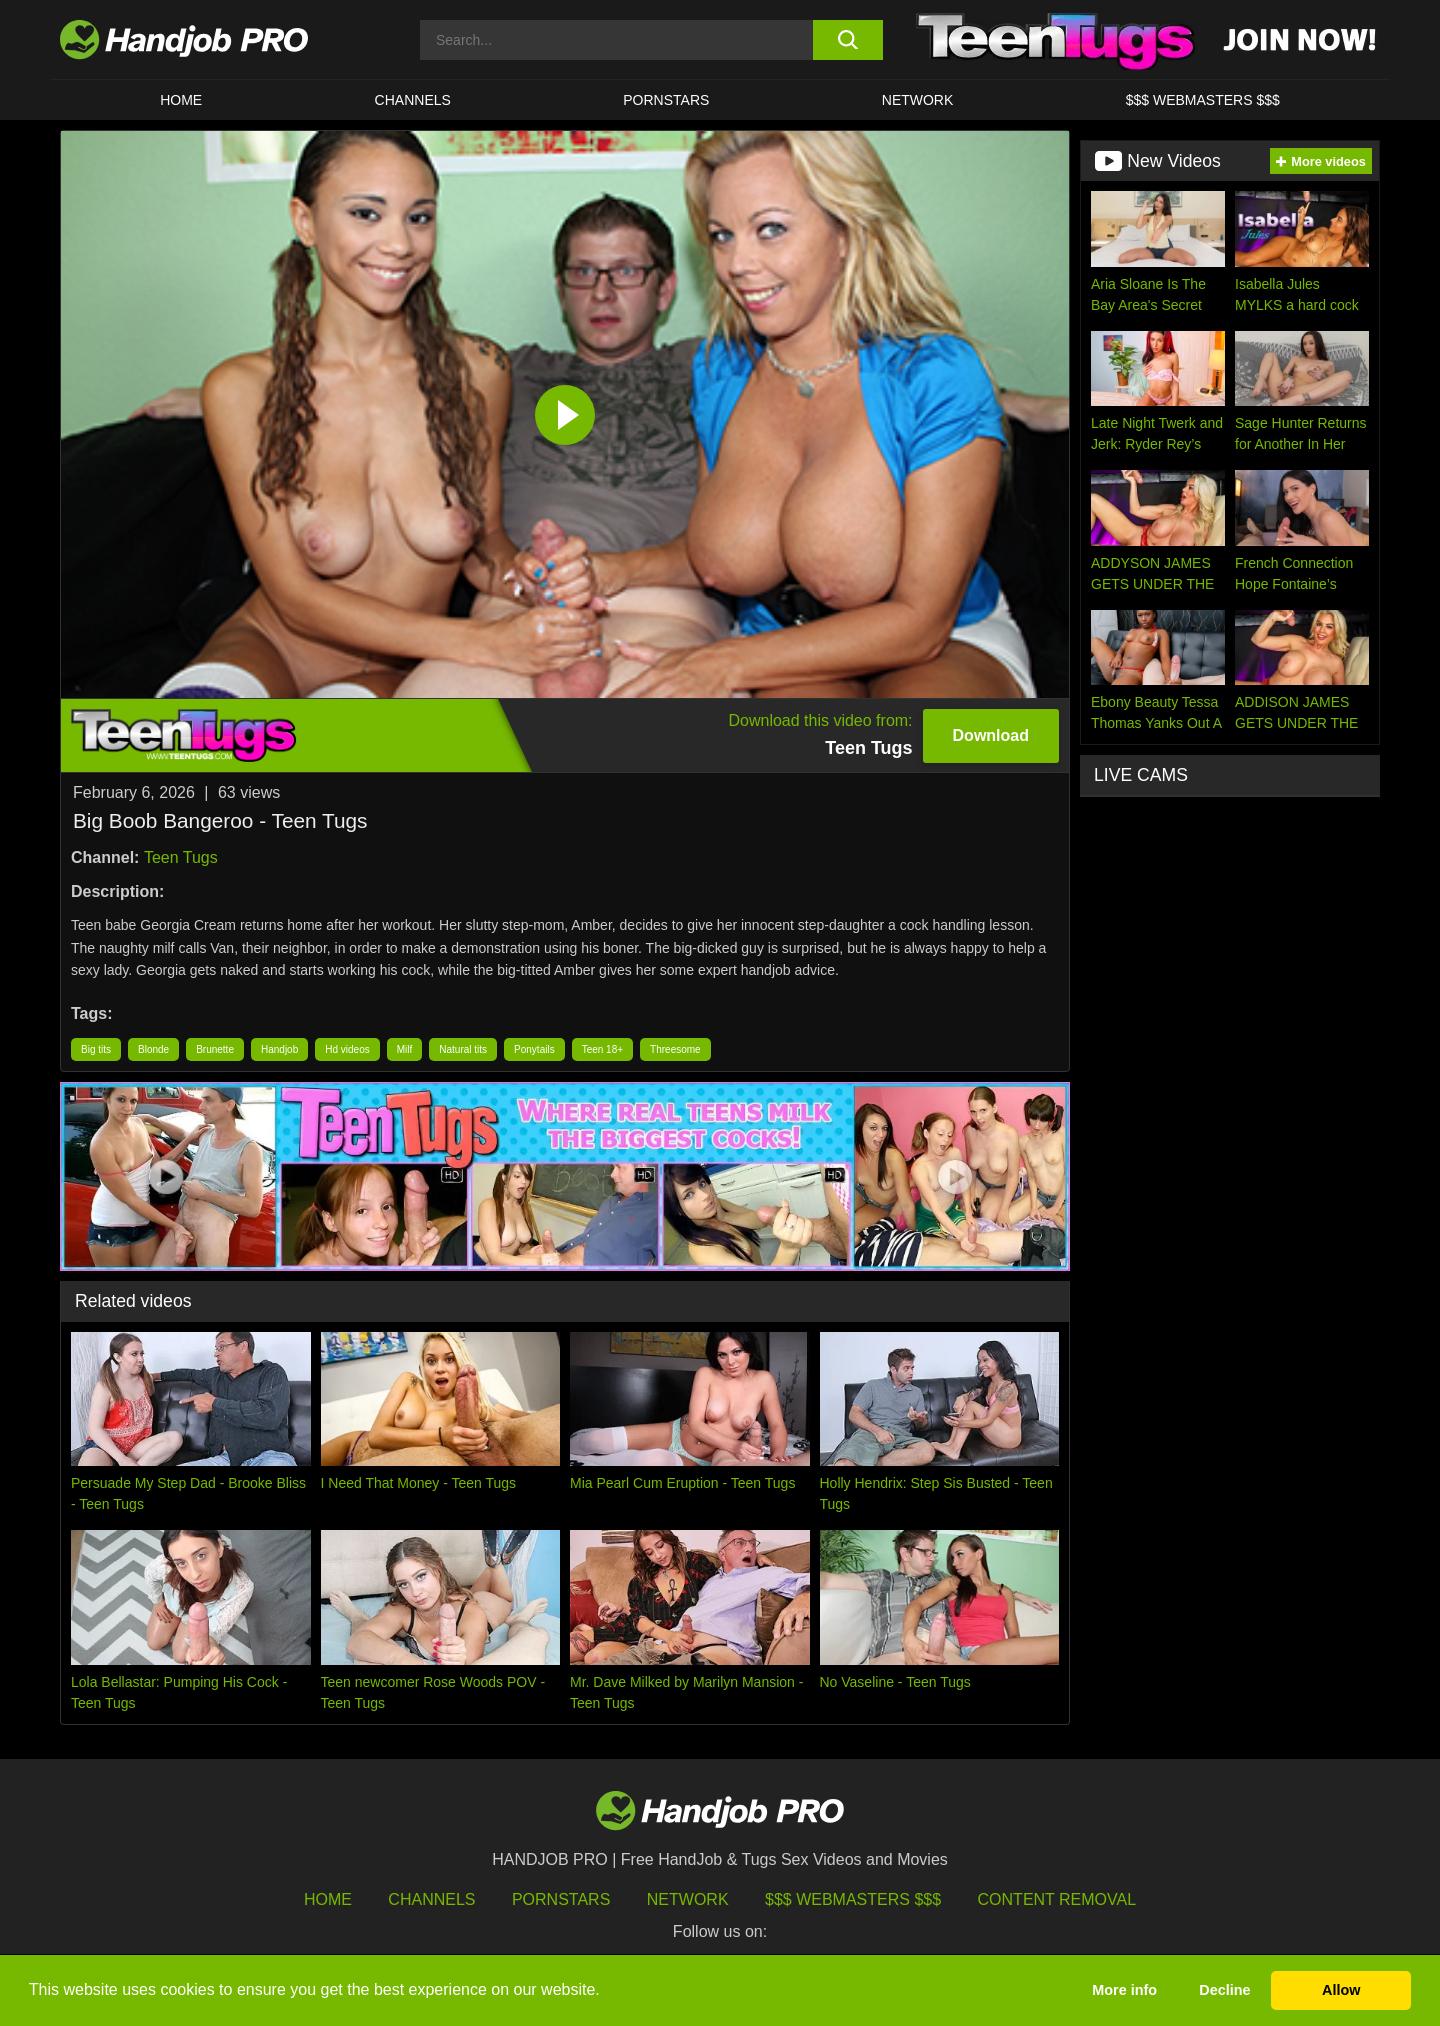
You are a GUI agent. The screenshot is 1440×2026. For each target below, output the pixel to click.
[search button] (847, 40)
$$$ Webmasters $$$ (853, 1899)
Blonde (153, 1049)
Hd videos (347, 1049)
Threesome (675, 1049)
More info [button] (1124, 1990)
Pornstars (666, 100)
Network (918, 100)
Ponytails (534, 1049)
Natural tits (463, 1049)
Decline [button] (1224, 1990)
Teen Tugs (181, 857)
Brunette (215, 1049)
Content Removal (1057, 1899)
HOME (181, 100)
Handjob (279, 1049)
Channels (431, 1899)
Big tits (96, 1049)
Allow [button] (1341, 1990)
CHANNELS (413, 100)
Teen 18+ (602, 1049)
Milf (405, 1049)
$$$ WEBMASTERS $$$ (1203, 100)
